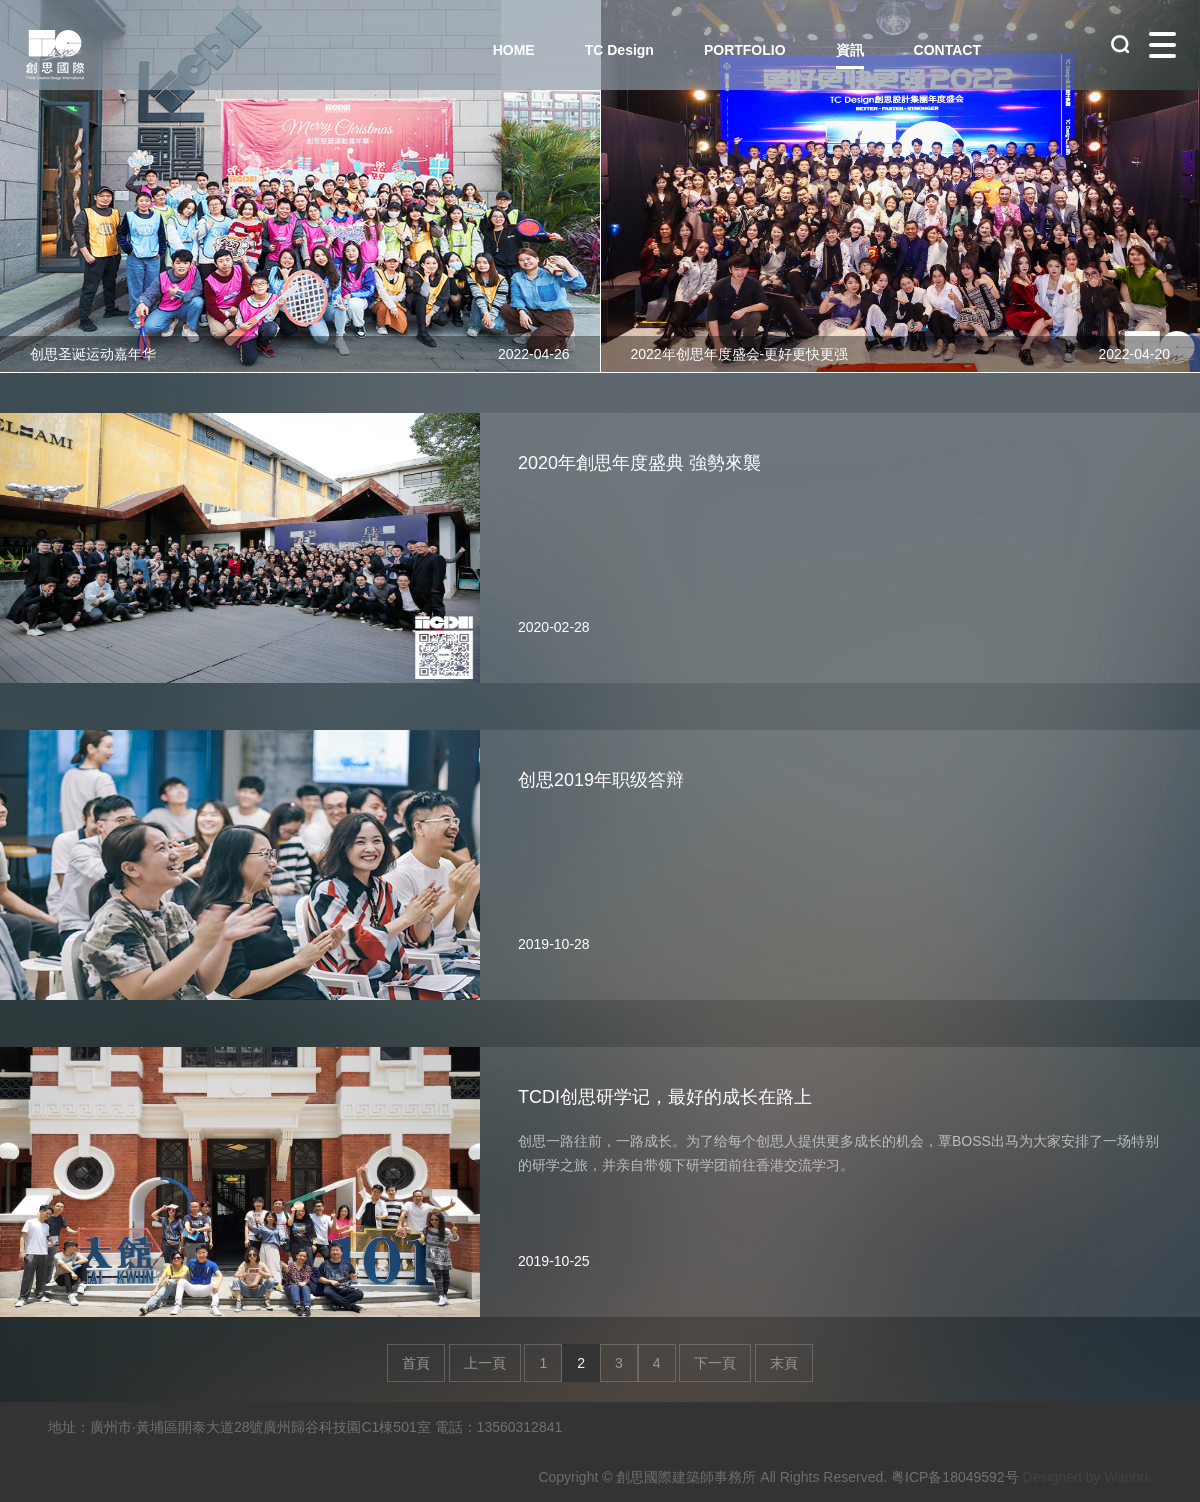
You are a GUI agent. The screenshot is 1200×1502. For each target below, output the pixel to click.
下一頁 (715, 1363)
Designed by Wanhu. (1087, 1477)
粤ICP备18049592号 (955, 1477)
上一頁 (485, 1363)
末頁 (784, 1363)
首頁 (416, 1363)
